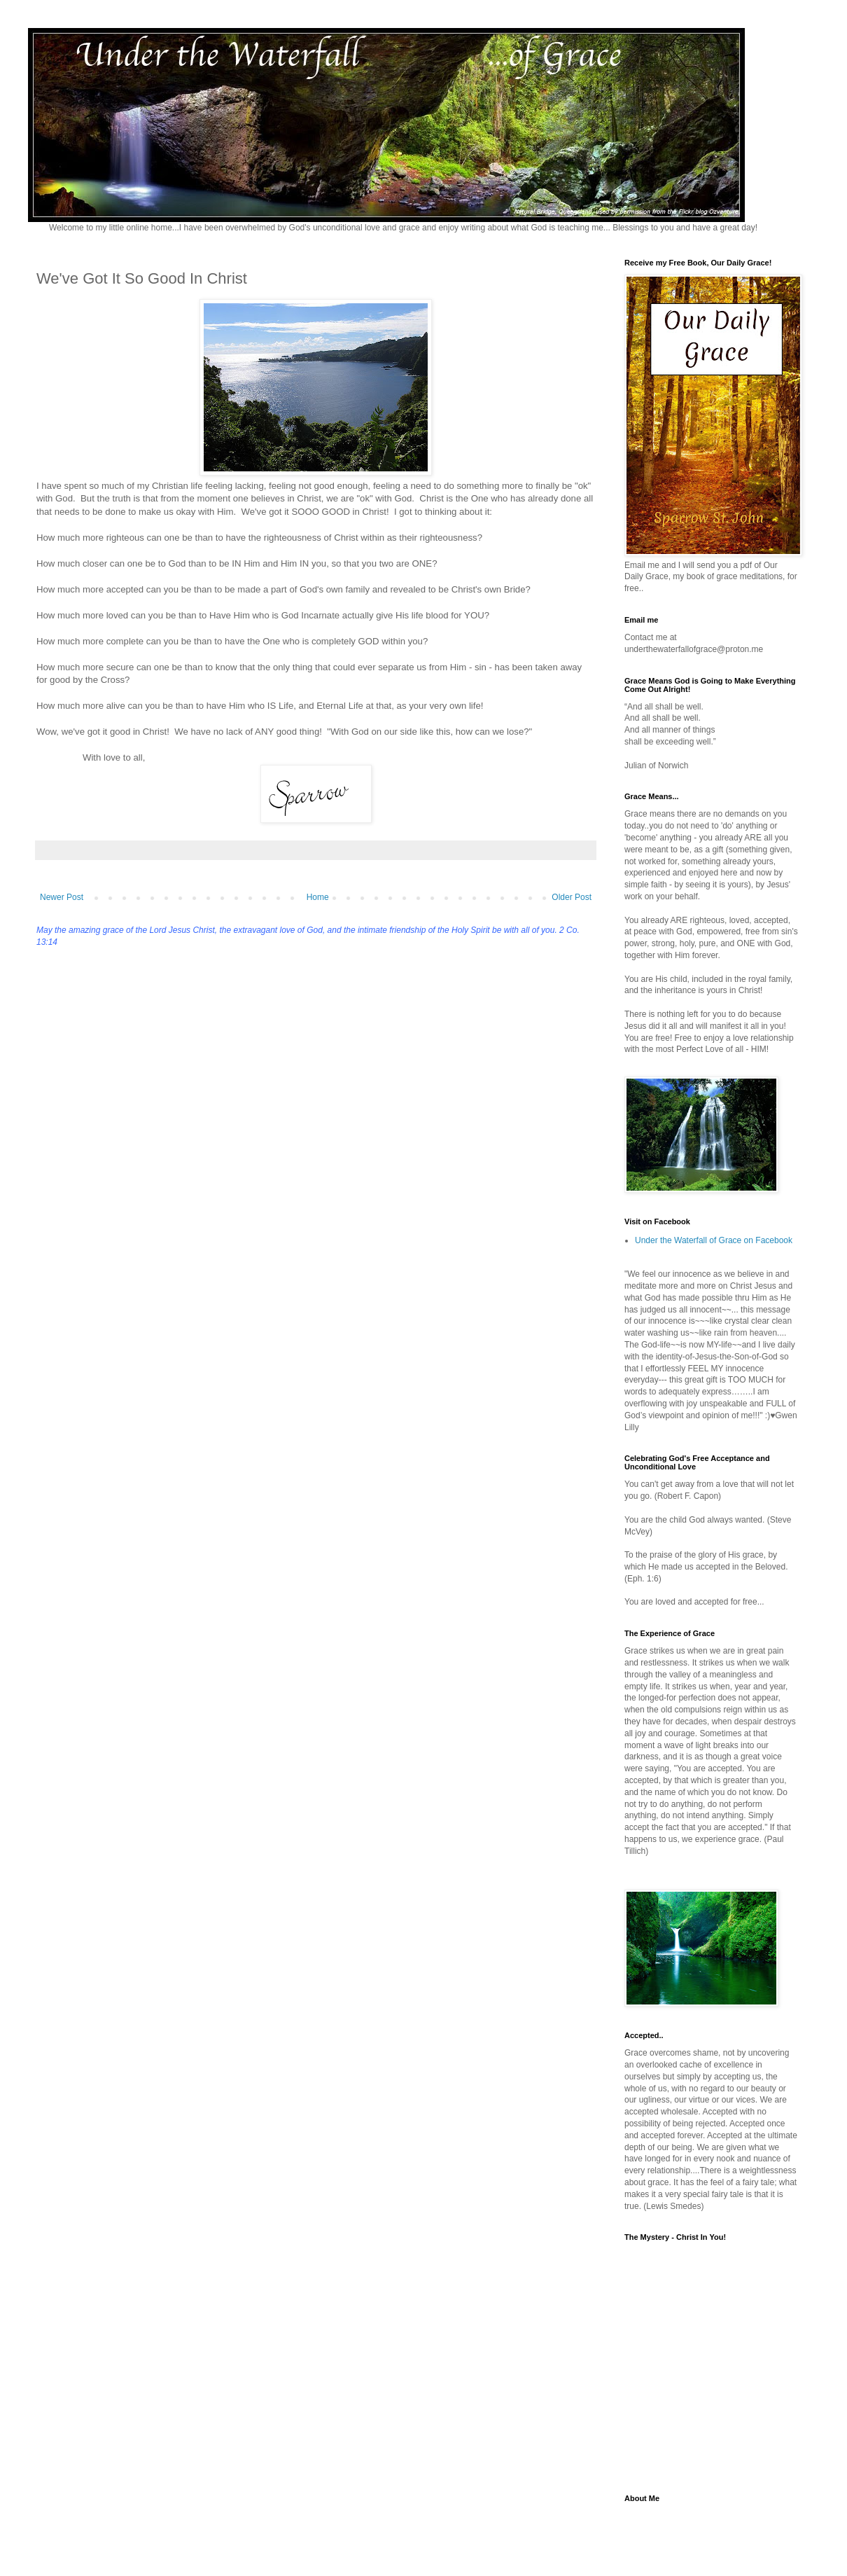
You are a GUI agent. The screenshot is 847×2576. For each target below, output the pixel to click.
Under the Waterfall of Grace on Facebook (713, 1240)
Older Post (572, 897)
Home (318, 897)
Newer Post (61, 897)
